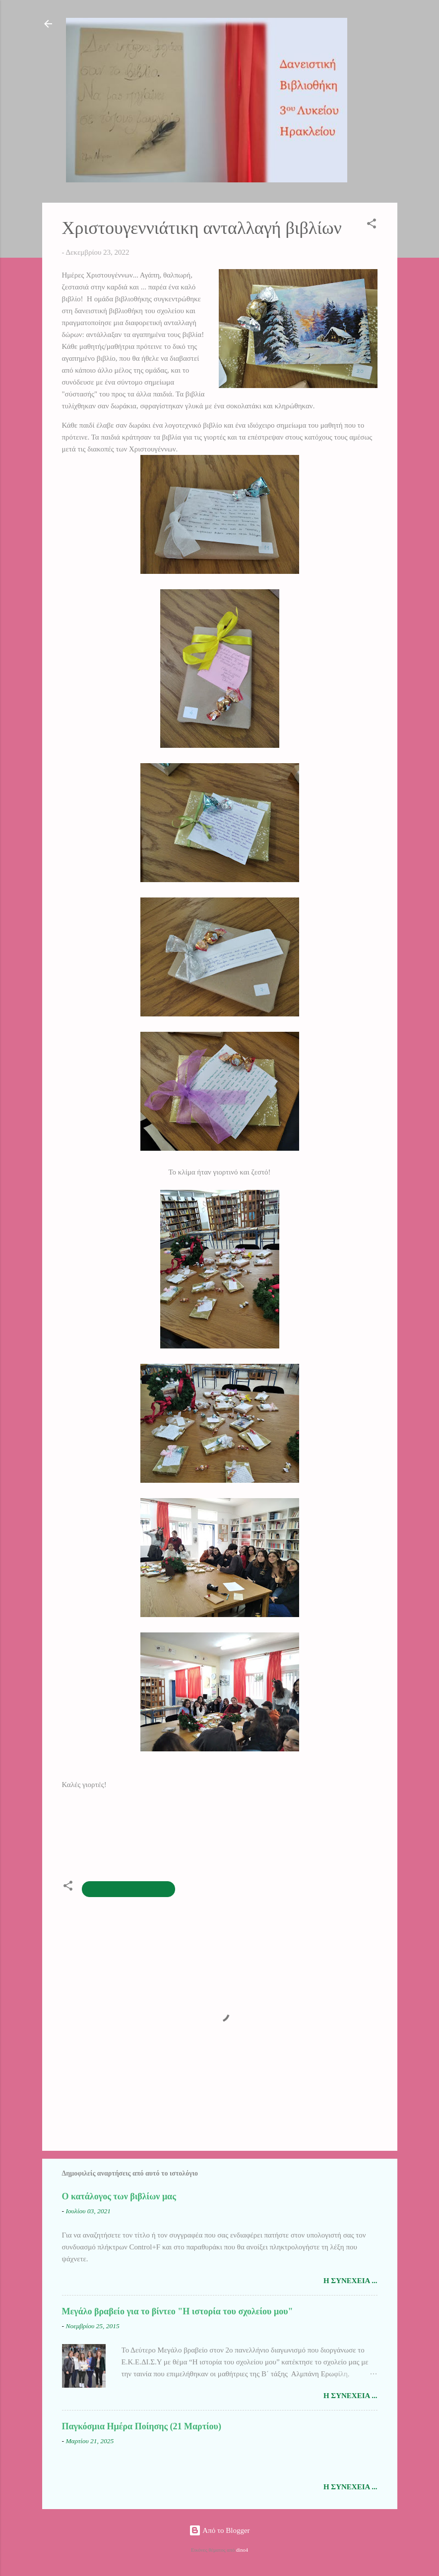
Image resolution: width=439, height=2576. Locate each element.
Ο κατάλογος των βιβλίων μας (119, 2196)
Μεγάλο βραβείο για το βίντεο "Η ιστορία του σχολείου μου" (177, 2311)
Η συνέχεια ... (350, 2281)
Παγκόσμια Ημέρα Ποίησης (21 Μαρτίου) (141, 2426)
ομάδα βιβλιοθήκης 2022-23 (128, 1889)
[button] (371, 225)
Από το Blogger (219, 2530)
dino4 (242, 2550)
